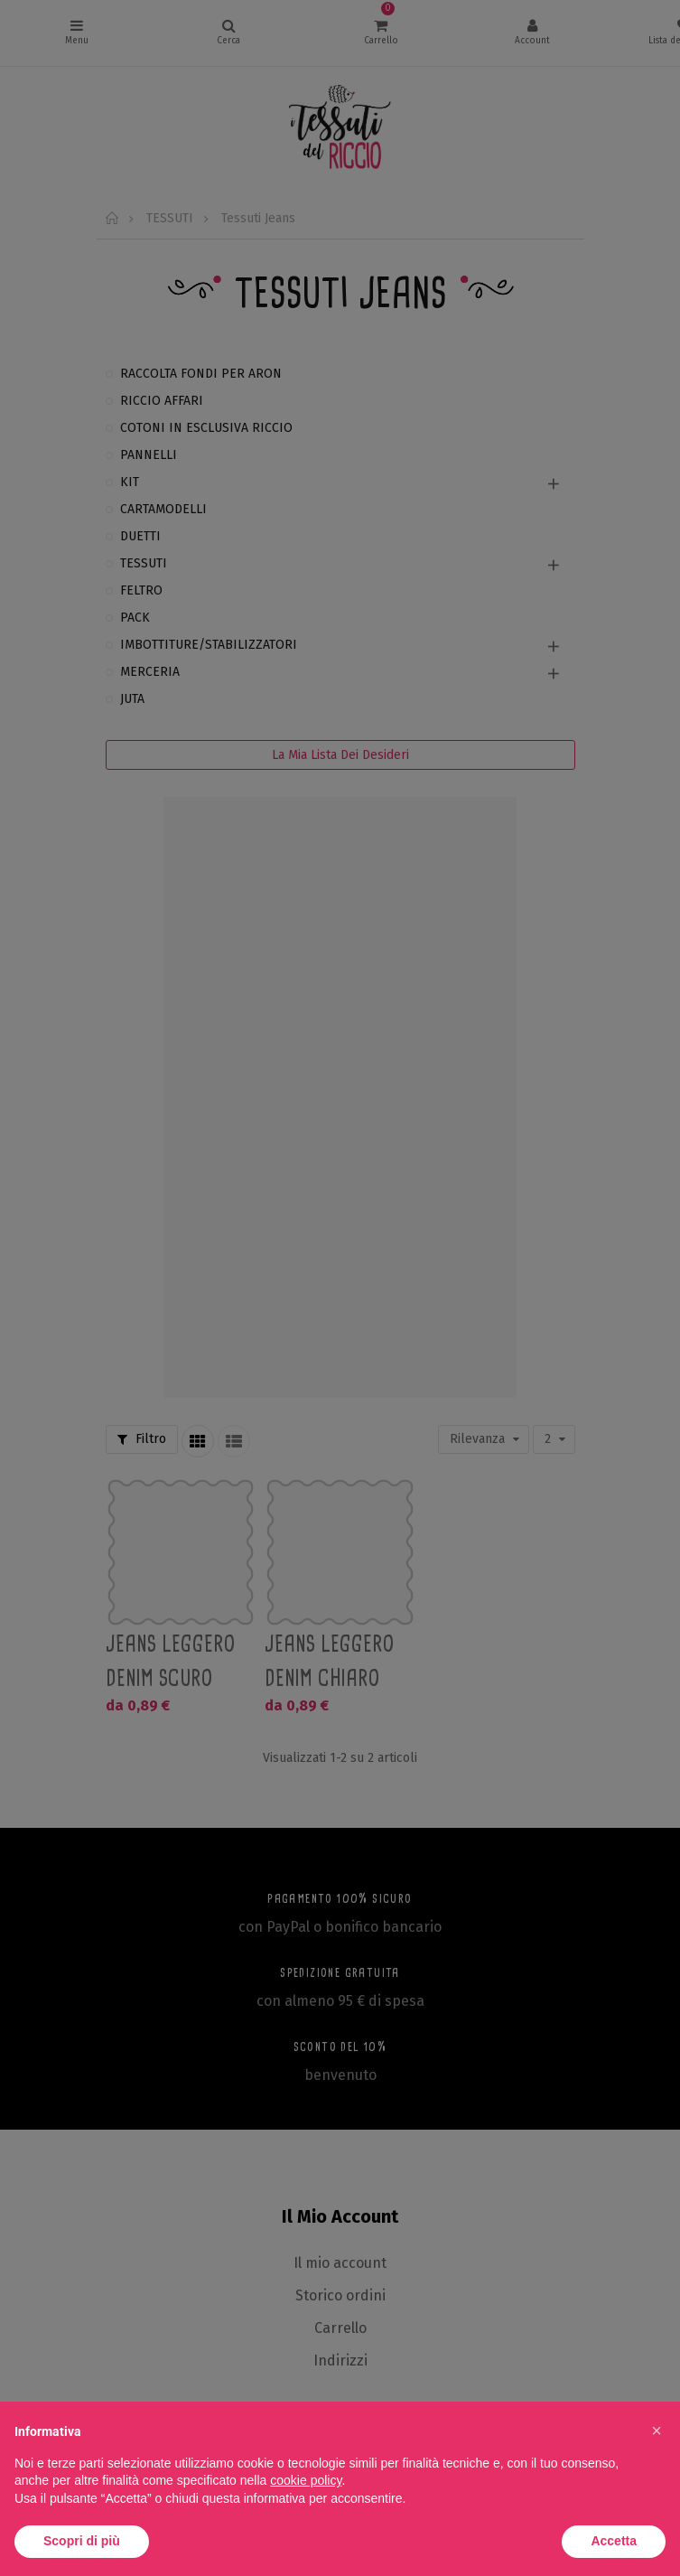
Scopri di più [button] (81, 2541)
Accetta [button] (614, 2541)
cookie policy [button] (305, 2480)
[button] (656, 2430)
